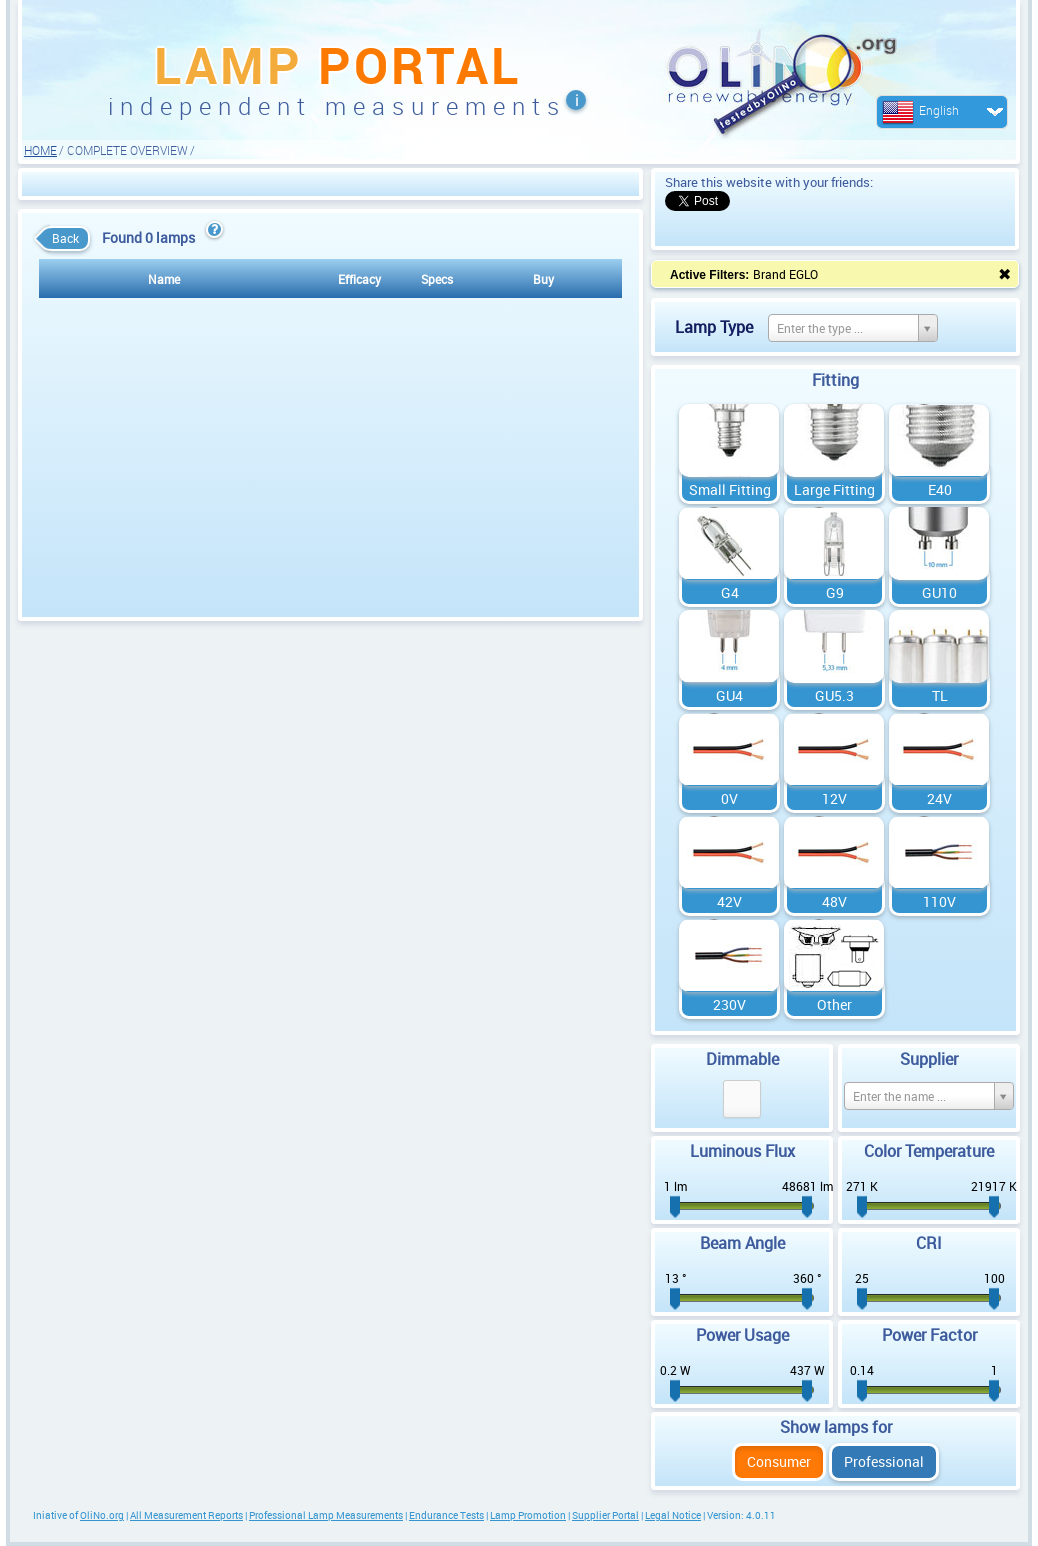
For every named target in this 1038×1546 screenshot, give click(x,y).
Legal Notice (673, 1515)
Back (60, 238)
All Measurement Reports (186, 1515)
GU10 (939, 592)
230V (729, 1004)
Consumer (779, 1461)
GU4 (729, 695)
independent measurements (337, 106)
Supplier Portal (605, 1515)
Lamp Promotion (528, 1515)
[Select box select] (853, 328)
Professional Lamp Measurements (326, 1515)
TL (940, 695)
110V (939, 901)
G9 (835, 592)
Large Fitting (834, 489)
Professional (884, 1461)
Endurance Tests (446, 1515)
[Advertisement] (331, 183)
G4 (730, 592)
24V (939, 798)
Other (834, 1004)
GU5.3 (834, 695)
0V (729, 798)
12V (834, 798)
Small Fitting (730, 489)
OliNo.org (102, 1515)
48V (834, 901)
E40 (940, 489)
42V (729, 901)
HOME (40, 150)
